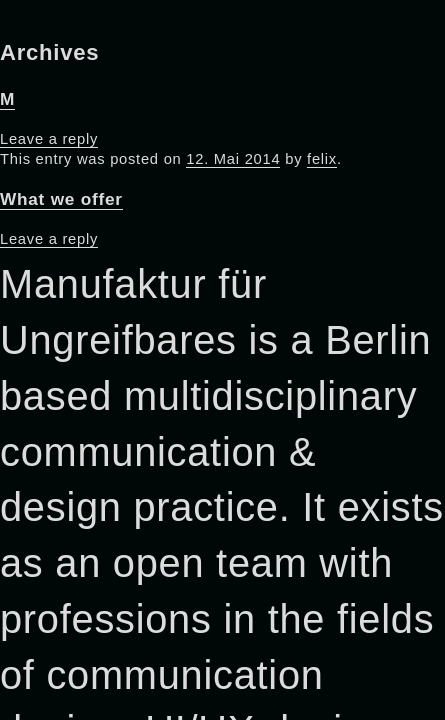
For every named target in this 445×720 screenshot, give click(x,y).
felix (322, 159)
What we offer (61, 199)
